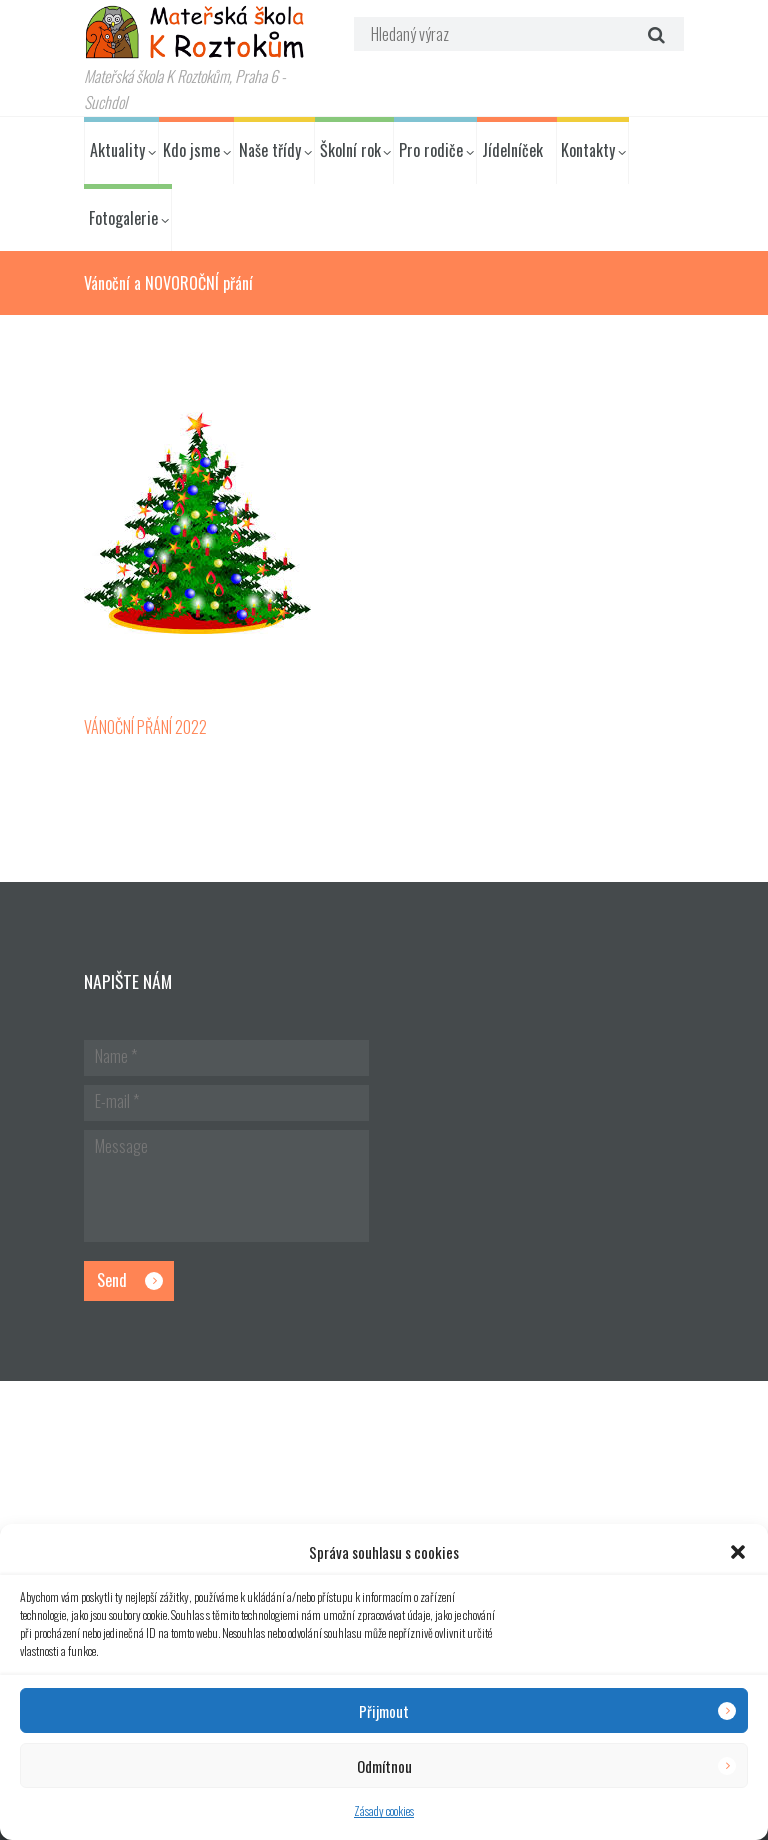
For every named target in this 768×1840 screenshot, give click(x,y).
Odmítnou (384, 1766)
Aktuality (117, 150)
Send (112, 1280)
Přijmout (384, 1711)
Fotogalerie (123, 218)
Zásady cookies (384, 1810)
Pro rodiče (431, 150)
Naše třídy (270, 150)
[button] (738, 1552)
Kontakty (588, 150)
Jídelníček (512, 150)
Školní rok (350, 150)
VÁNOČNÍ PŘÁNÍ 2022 (145, 727)
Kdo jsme (191, 150)
